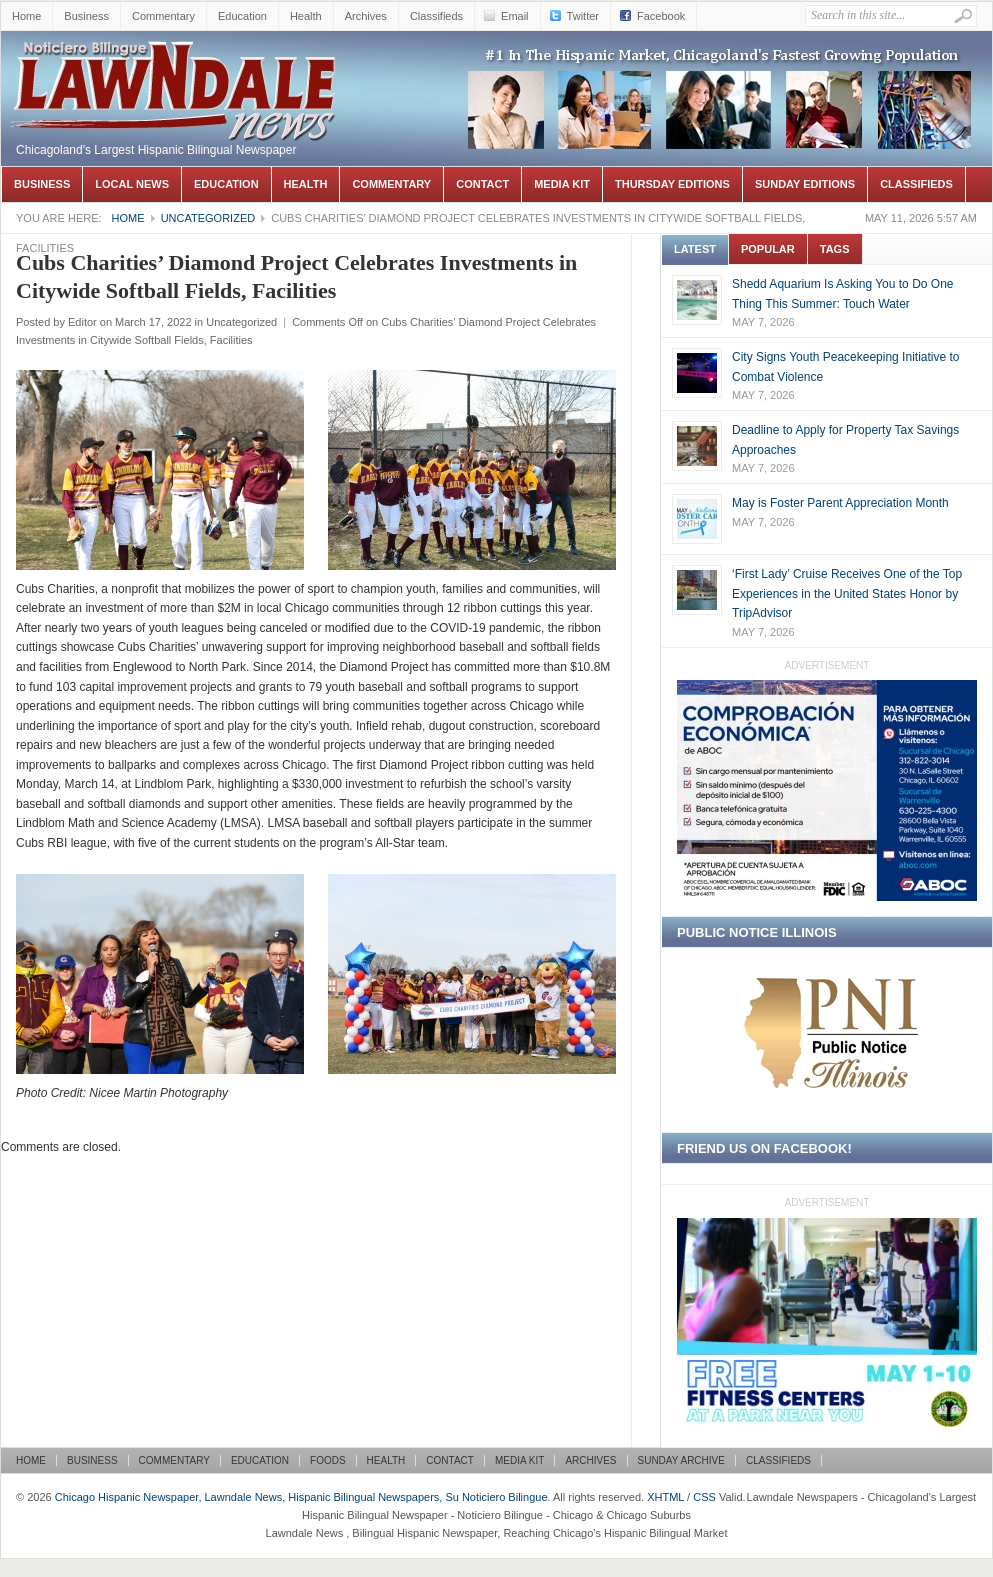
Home (26, 16)
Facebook (661, 16)
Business (86, 16)
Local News (132, 184)
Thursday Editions (672, 184)
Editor (82, 322)
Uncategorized (208, 218)
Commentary (163, 16)
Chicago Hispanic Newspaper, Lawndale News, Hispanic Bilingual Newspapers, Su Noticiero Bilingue (176, 61)
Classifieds (436, 16)
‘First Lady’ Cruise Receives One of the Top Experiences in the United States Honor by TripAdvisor (847, 593)
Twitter (583, 16)
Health (306, 16)
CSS (704, 1497)
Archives (366, 16)
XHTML (665, 1497)
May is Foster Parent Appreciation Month (840, 503)
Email (515, 16)
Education (242, 16)
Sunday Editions (805, 184)
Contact (482, 184)
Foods (328, 1460)
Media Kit (562, 184)
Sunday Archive (681, 1460)
